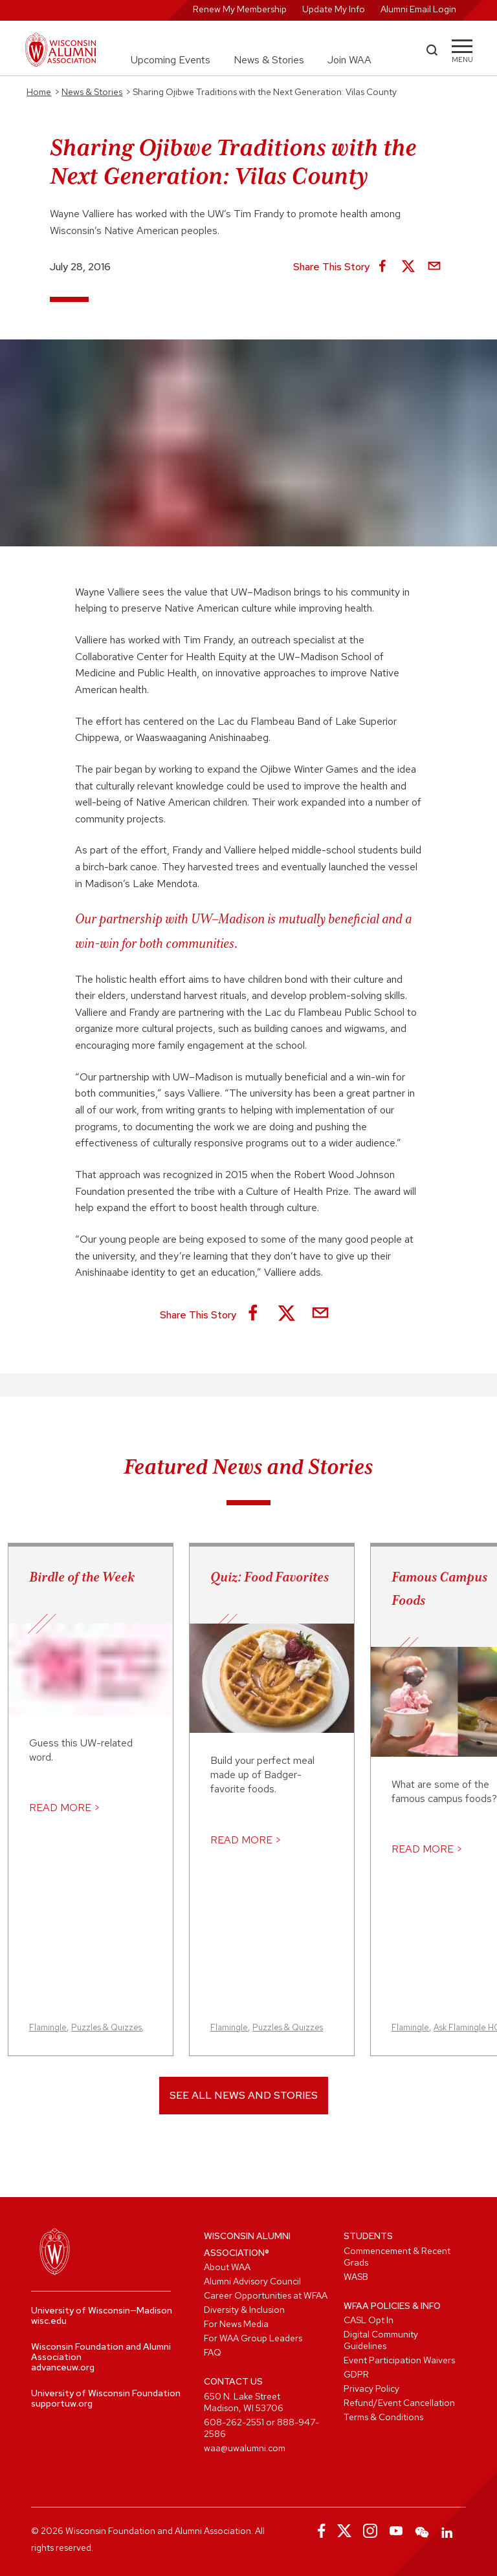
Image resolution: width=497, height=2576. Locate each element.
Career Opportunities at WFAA (265, 2295)
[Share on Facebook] (382, 267)
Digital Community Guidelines (381, 2340)
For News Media (236, 2324)
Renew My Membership (240, 9)
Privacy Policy (371, 2388)
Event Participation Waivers (399, 2360)
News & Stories (269, 60)
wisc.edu (49, 2320)
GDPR (356, 2374)
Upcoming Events (170, 60)
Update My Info (333, 9)
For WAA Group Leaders (253, 2338)
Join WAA (349, 60)
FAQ (212, 2352)
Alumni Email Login (418, 9)
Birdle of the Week (82, 1577)
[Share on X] (408, 267)
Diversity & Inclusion (244, 2309)
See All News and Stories (244, 2095)
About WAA (227, 2267)
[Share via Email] (434, 267)
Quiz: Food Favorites (269, 1577)
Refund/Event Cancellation (399, 2403)
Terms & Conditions (383, 2417)
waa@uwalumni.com (244, 2448)
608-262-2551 (234, 2422)
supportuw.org (62, 2403)
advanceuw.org (62, 2367)
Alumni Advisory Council (252, 2281)
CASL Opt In (368, 2320)
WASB (356, 2276)
